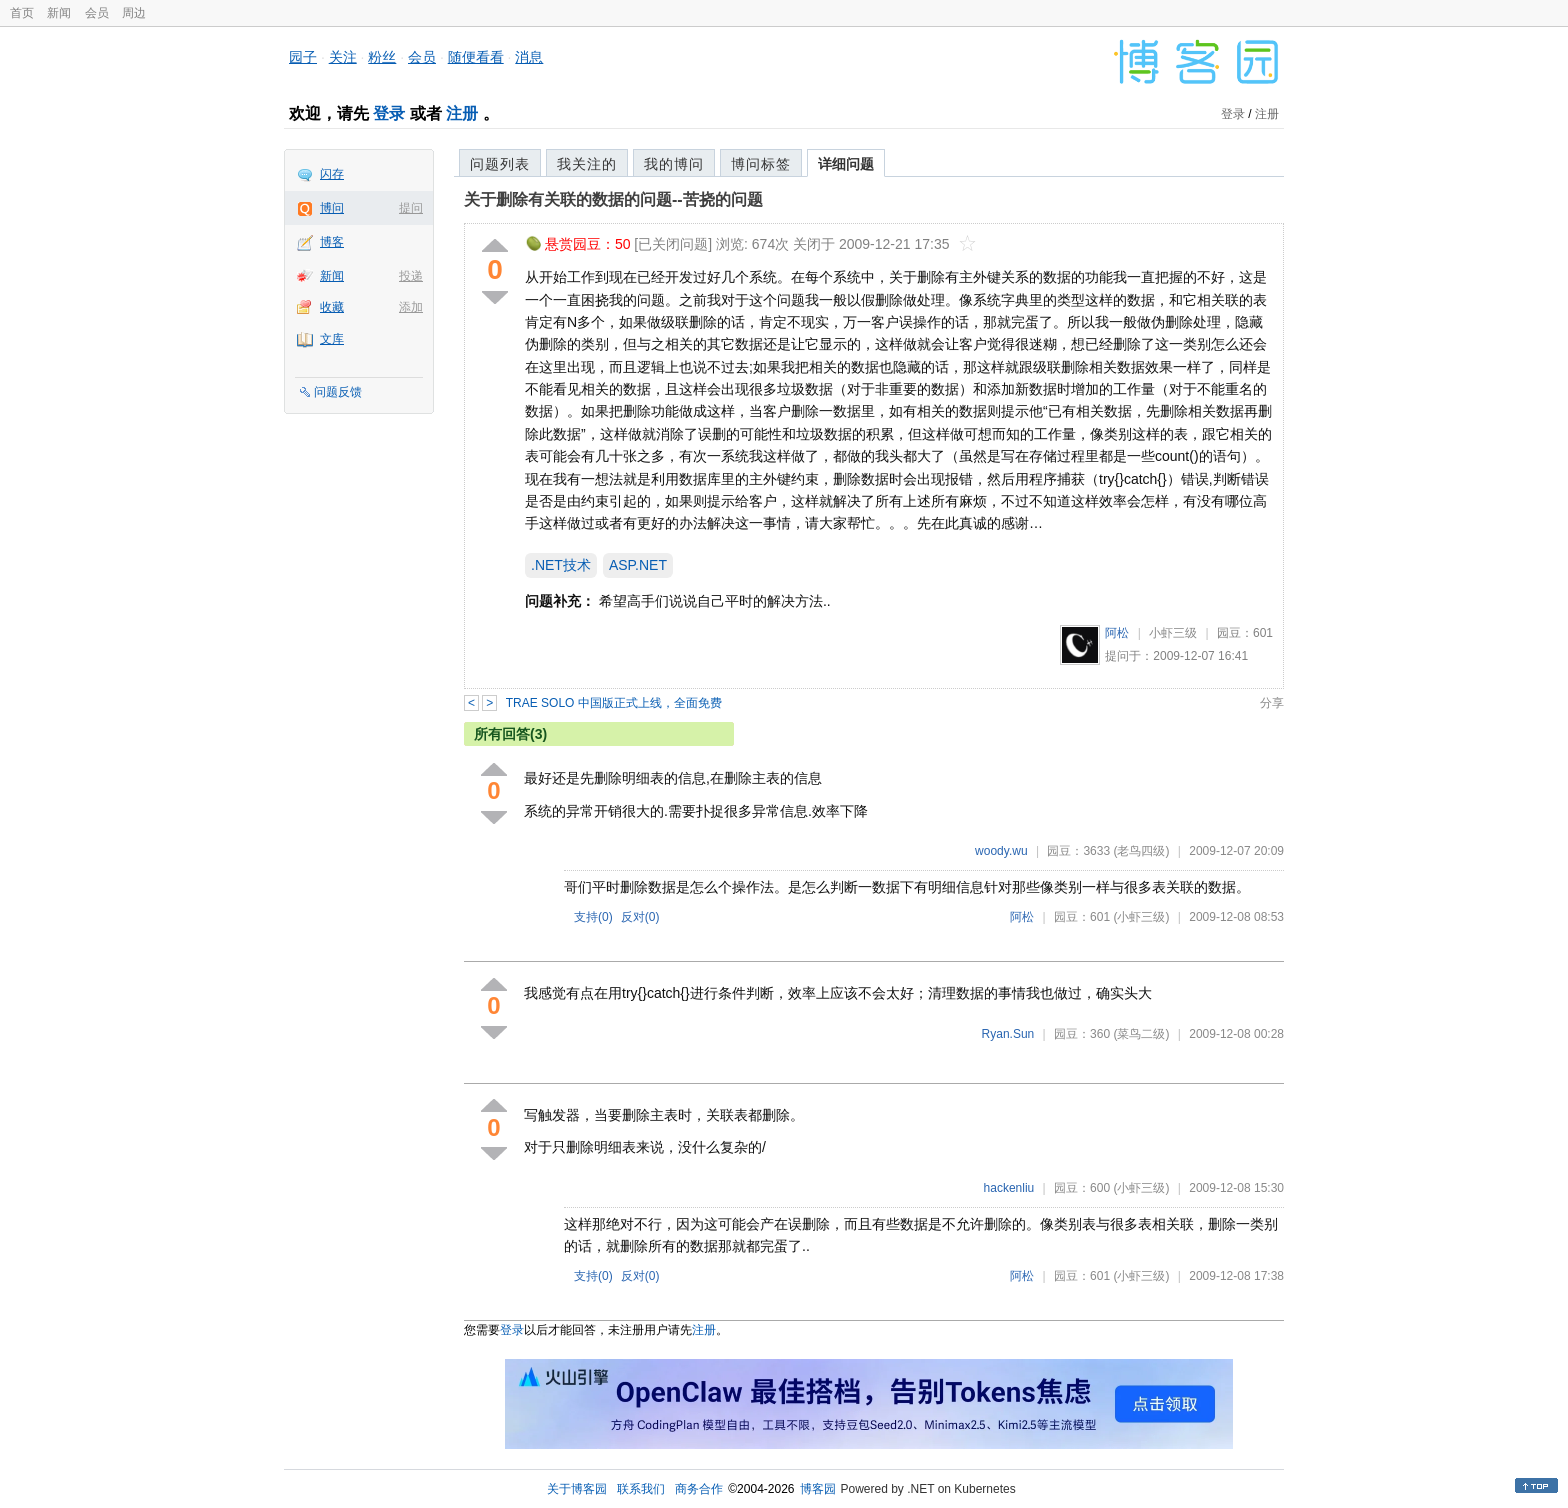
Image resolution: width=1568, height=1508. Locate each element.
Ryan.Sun (1008, 1034)
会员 (97, 13)
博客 (332, 242)
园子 (303, 57)
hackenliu (1009, 1188)
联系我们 (641, 1489)
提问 (411, 208)
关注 (343, 57)
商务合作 (699, 1489)
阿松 (1117, 633)
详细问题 (846, 164)
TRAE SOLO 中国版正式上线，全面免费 (614, 703)
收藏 (332, 307)
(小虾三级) (1141, 917)
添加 (411, 307)
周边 (134, 13)
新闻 (59, 13)
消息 (529, 57)
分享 (1272, 703)
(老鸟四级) (1141, 851)
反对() (640, 917)
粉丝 (382, 57)
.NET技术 (561, 565)
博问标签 (761, 164)
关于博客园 (577, 1489)
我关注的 (587, 164)
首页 (22, 13)
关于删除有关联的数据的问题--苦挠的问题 (613, 199)
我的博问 (674, 164)
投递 (411, 276)
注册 (462, 113)
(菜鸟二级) (1141, 1034)
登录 (389, 113)
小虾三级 (1173, 633)
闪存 (332, 174)
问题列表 (500, 164)
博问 (332, 208)
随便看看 (476, 57)
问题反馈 (338, 392)
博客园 (818, 1489)
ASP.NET (638, 565)
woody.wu (1001, 851)
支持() (593, 917)
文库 (332, 339)
